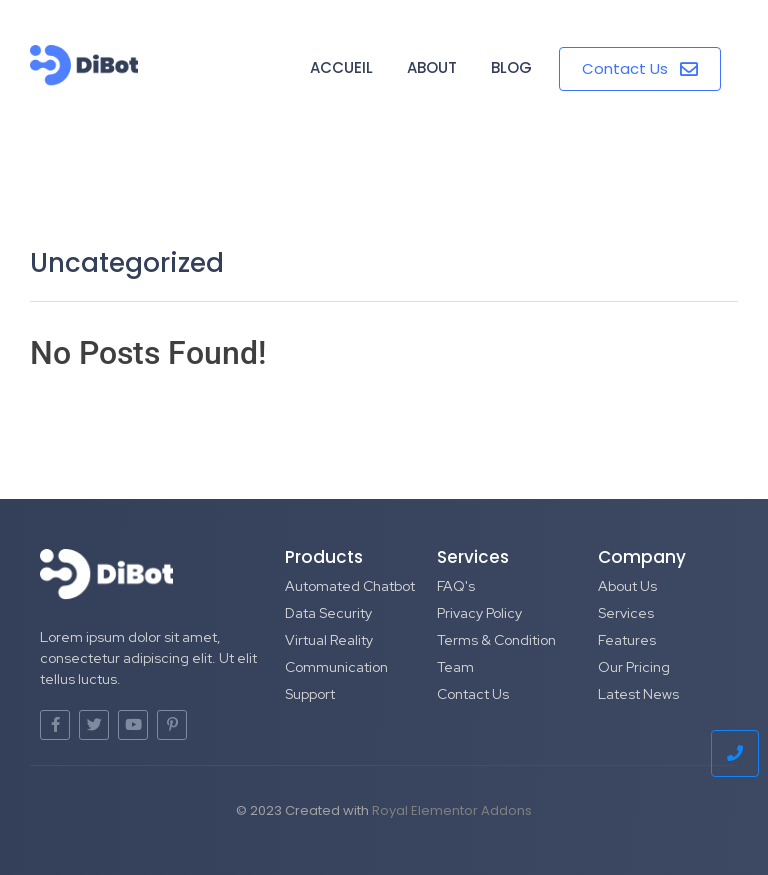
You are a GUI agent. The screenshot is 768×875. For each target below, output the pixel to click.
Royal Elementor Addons (452, 810)
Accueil (341, 67)
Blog (511, 67)
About (432, 67)
